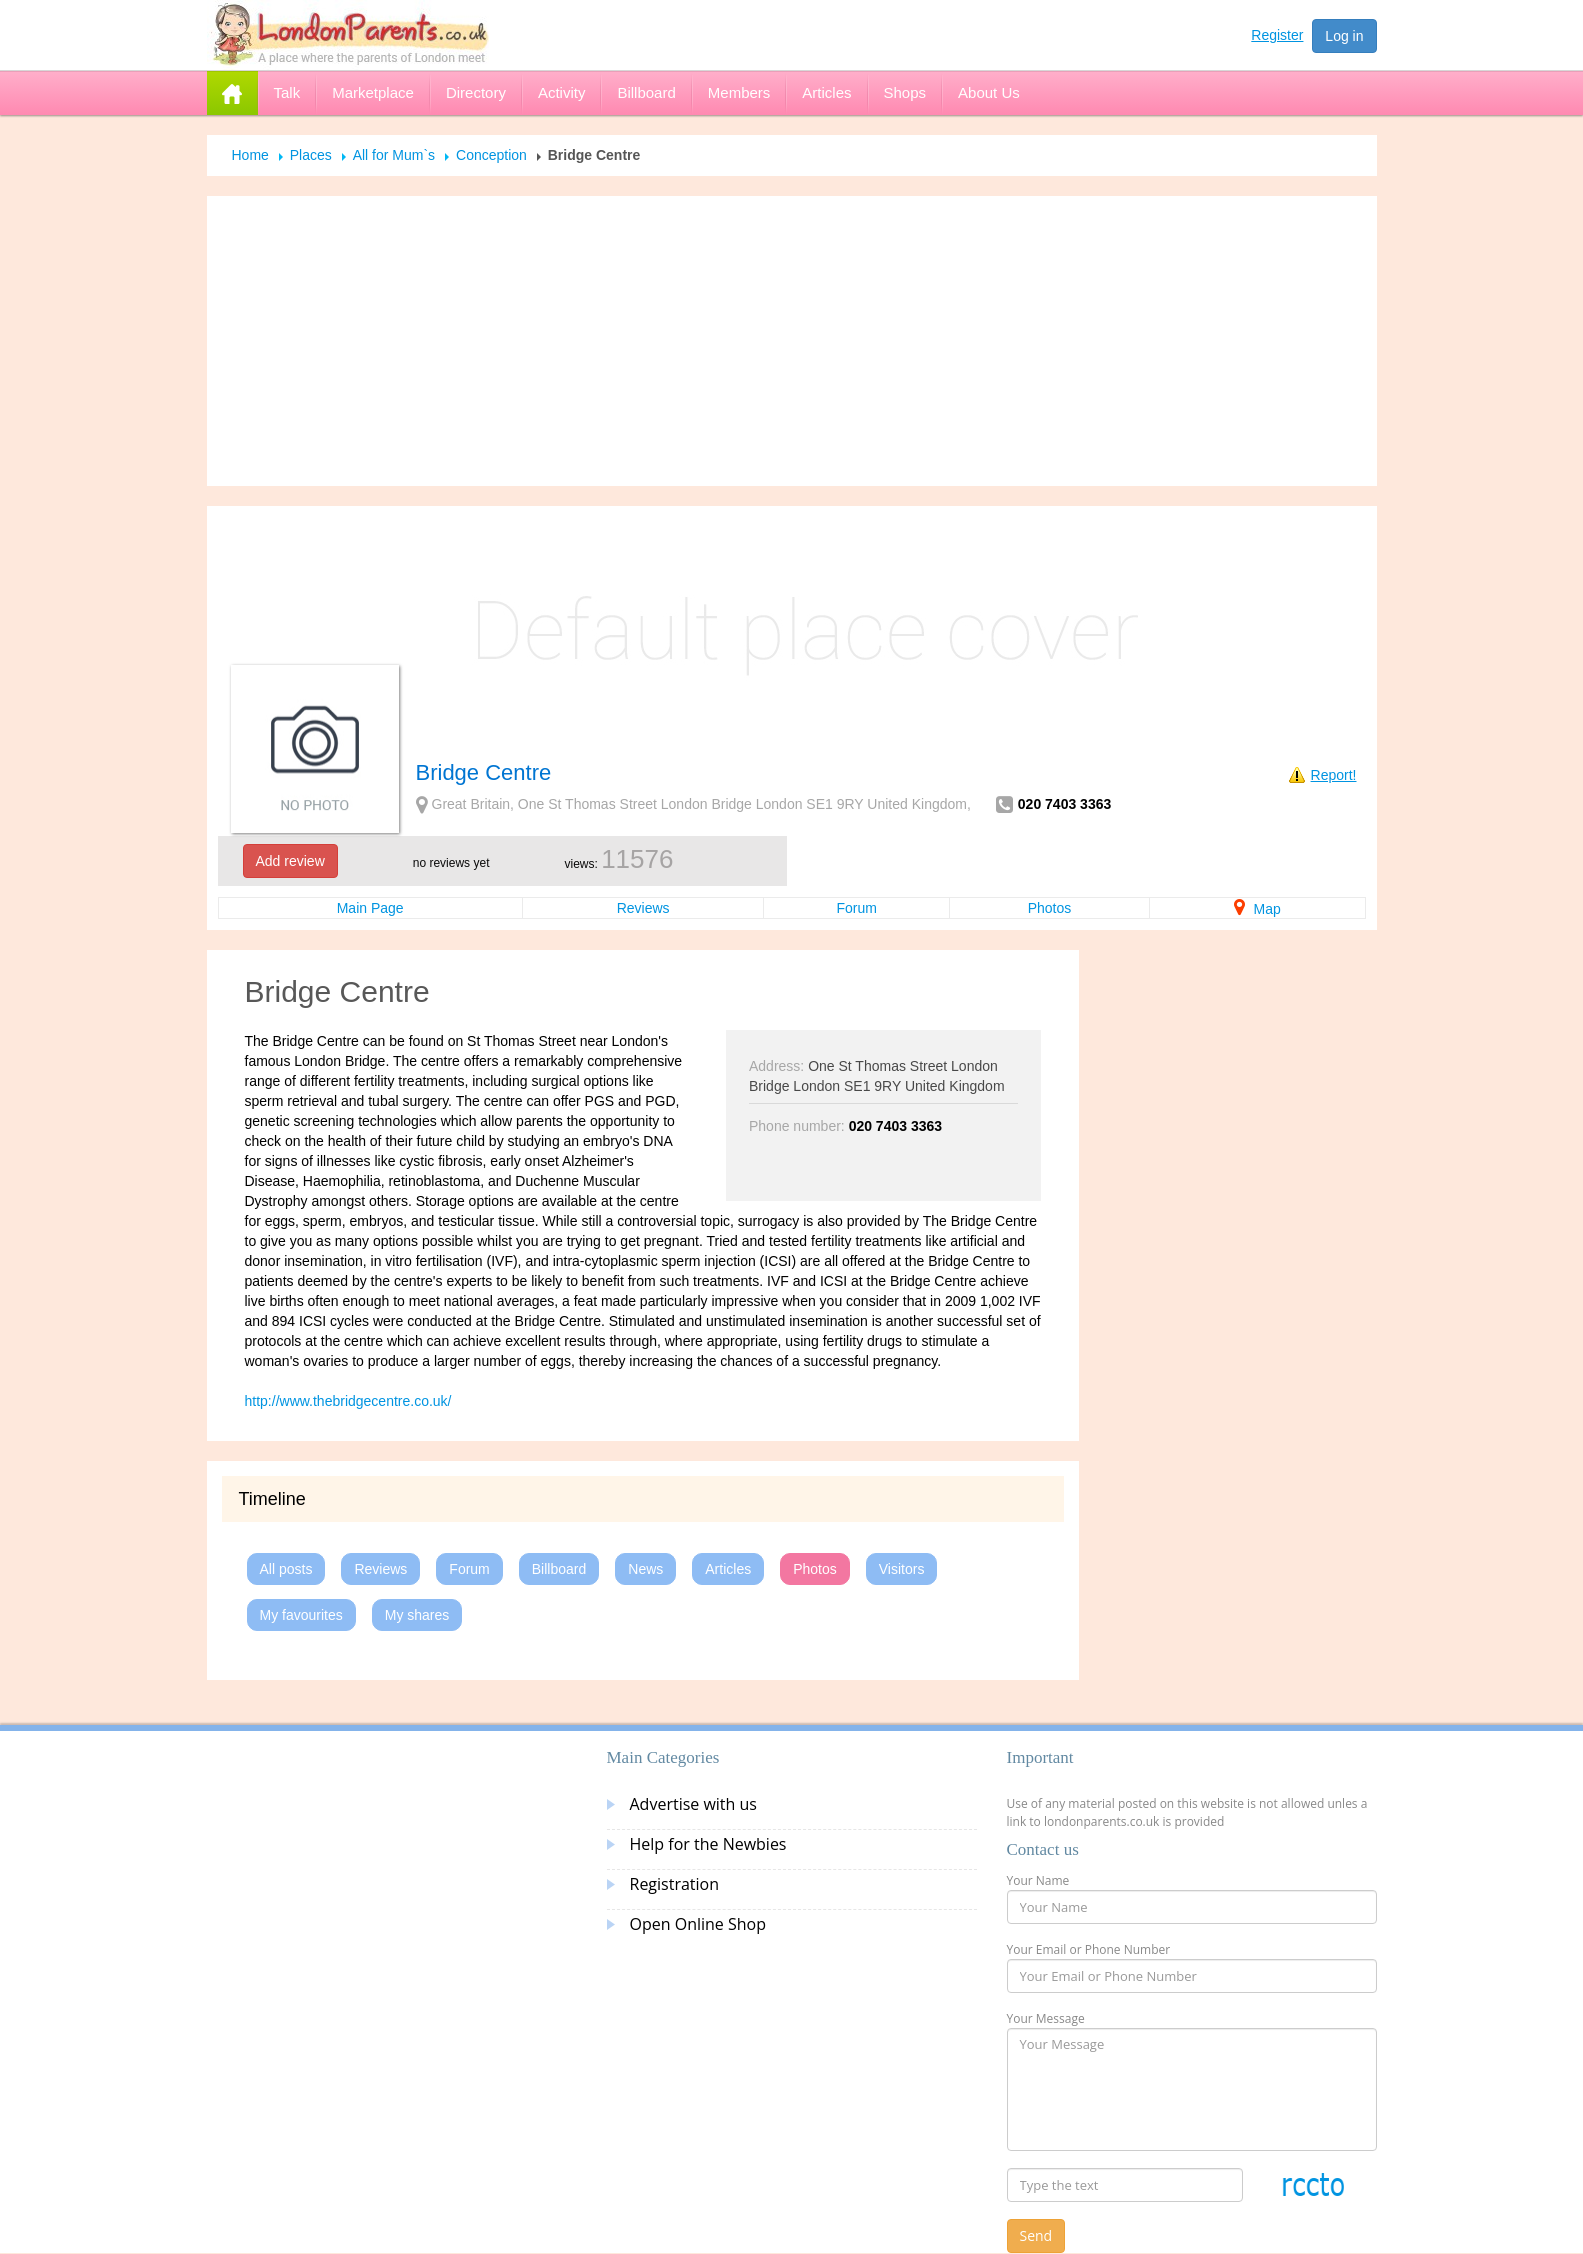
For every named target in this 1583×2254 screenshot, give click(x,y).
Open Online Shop (698, 1924)
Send (1036, 2235)
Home (250, 155)
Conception (491, 155)
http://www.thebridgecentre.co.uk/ (348, 1401)
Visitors (902, 1569)
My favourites (301, 1615)
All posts (286, 1569)
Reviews (643, 908)
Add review (290, 861)
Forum (856, 908)
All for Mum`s (394, 155)
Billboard (559, 1569)
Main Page (370, 908)
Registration (675, 1884)
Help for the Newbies (708, 1844)
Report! (1334, 775)
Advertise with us (693, 1804)
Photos (1050, 908)
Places (311, 155)
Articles (728, 1569)
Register (1277, 35)
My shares (417, 1615)
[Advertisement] (792, 341)
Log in (1344, 36)
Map (1257, 909)
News (645, 1569)
